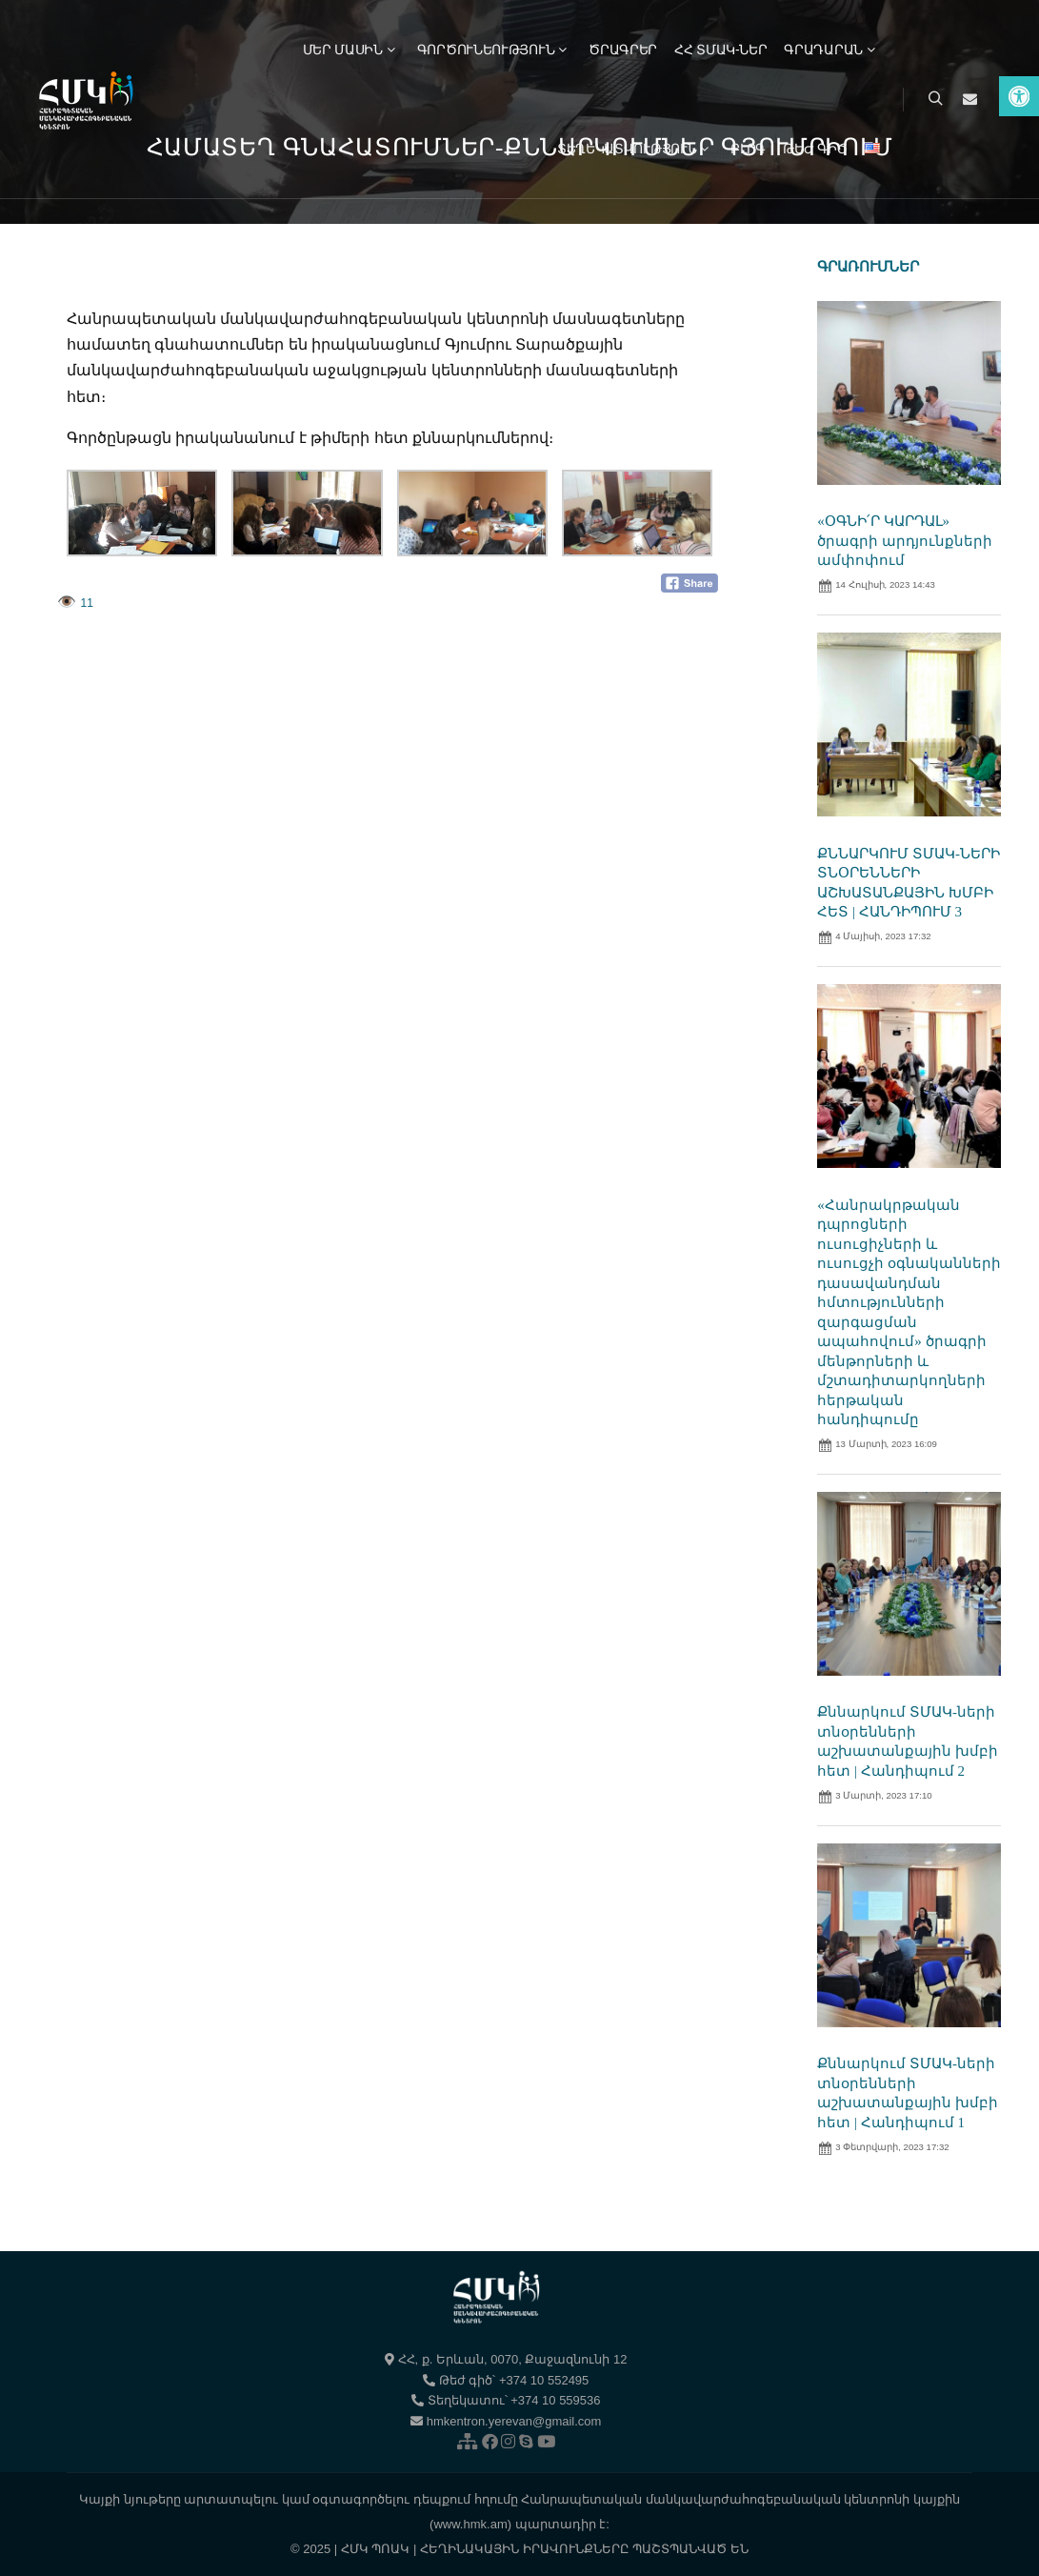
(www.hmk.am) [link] (470, 2524)
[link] (1019, 96)
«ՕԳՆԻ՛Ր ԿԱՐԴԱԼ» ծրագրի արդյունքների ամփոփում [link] (904, 540)
